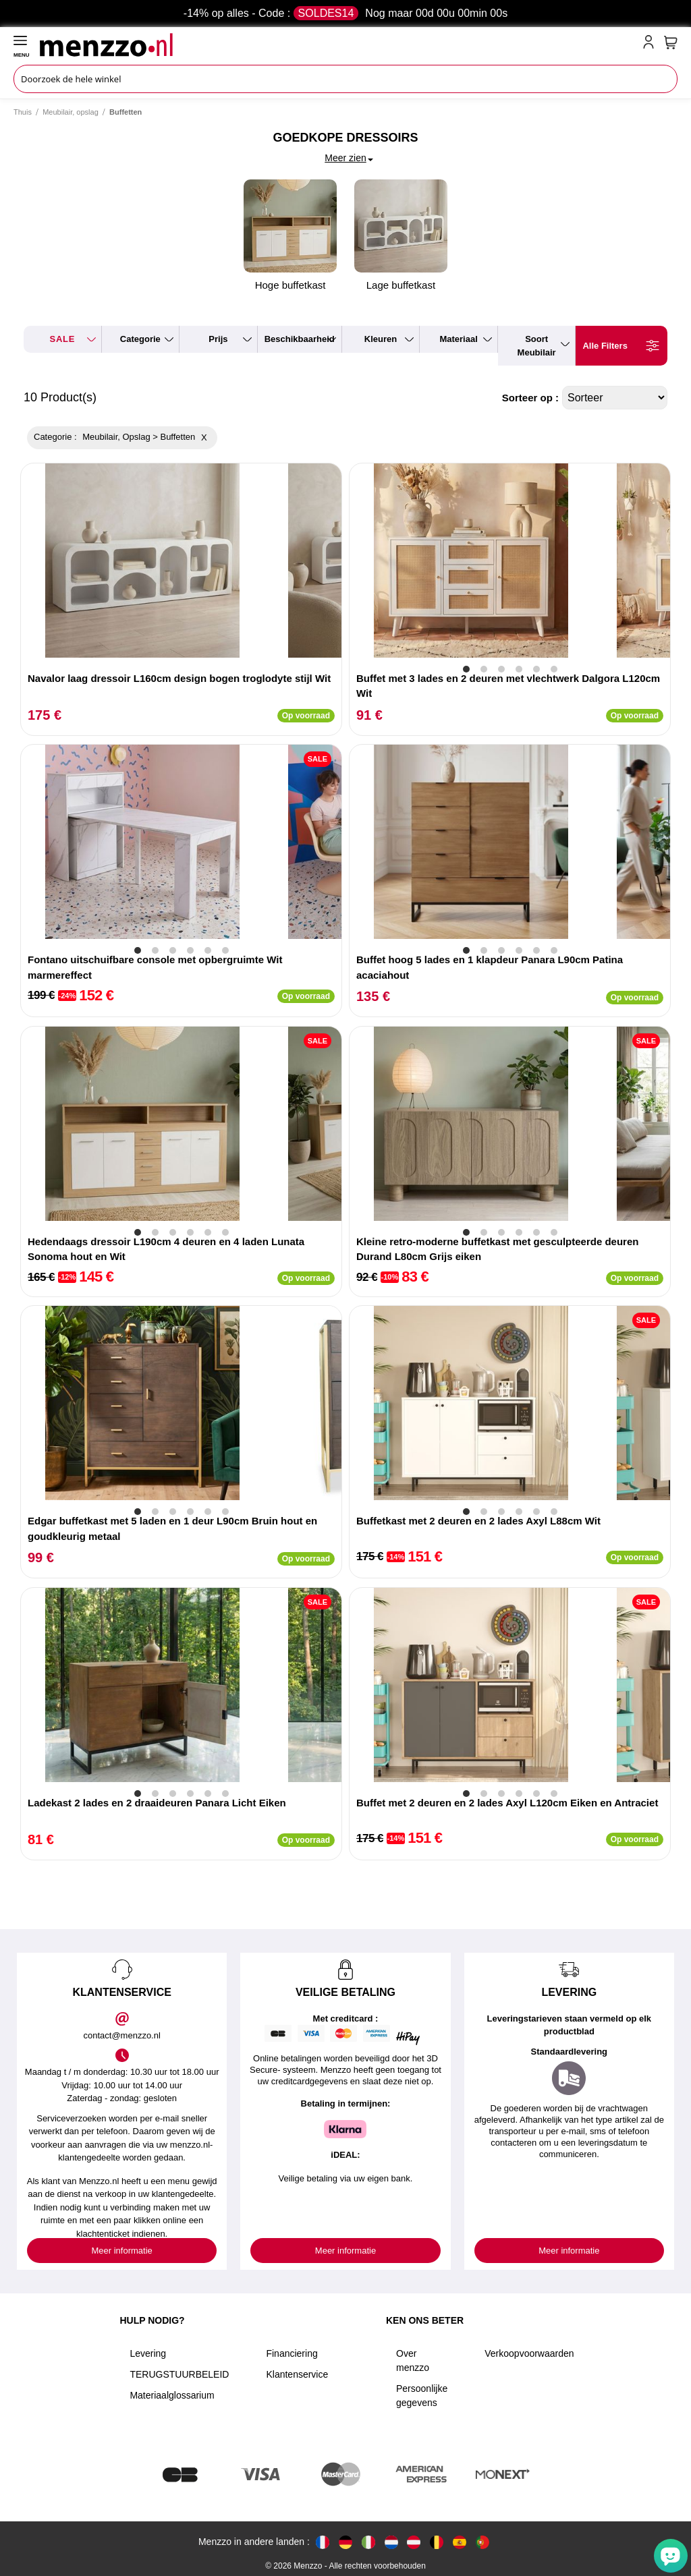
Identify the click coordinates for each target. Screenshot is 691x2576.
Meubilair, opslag (71, 112)
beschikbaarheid (300, 339)
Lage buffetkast (400, 235)
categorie (140, 339)
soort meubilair (537, 345)
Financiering (291, 2353)
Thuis (22, 112)
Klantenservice (297, 2374)
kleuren (380, 339)
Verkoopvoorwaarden (529, 2353)
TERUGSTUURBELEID (179, 2374)
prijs (218, 339)
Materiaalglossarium (172, 2395)
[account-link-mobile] (651, 44)
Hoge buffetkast (290, 235)
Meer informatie (122, 2250)
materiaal (458, 339)
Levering (148, 2353)
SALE (62, 339)
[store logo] (338, 44)
